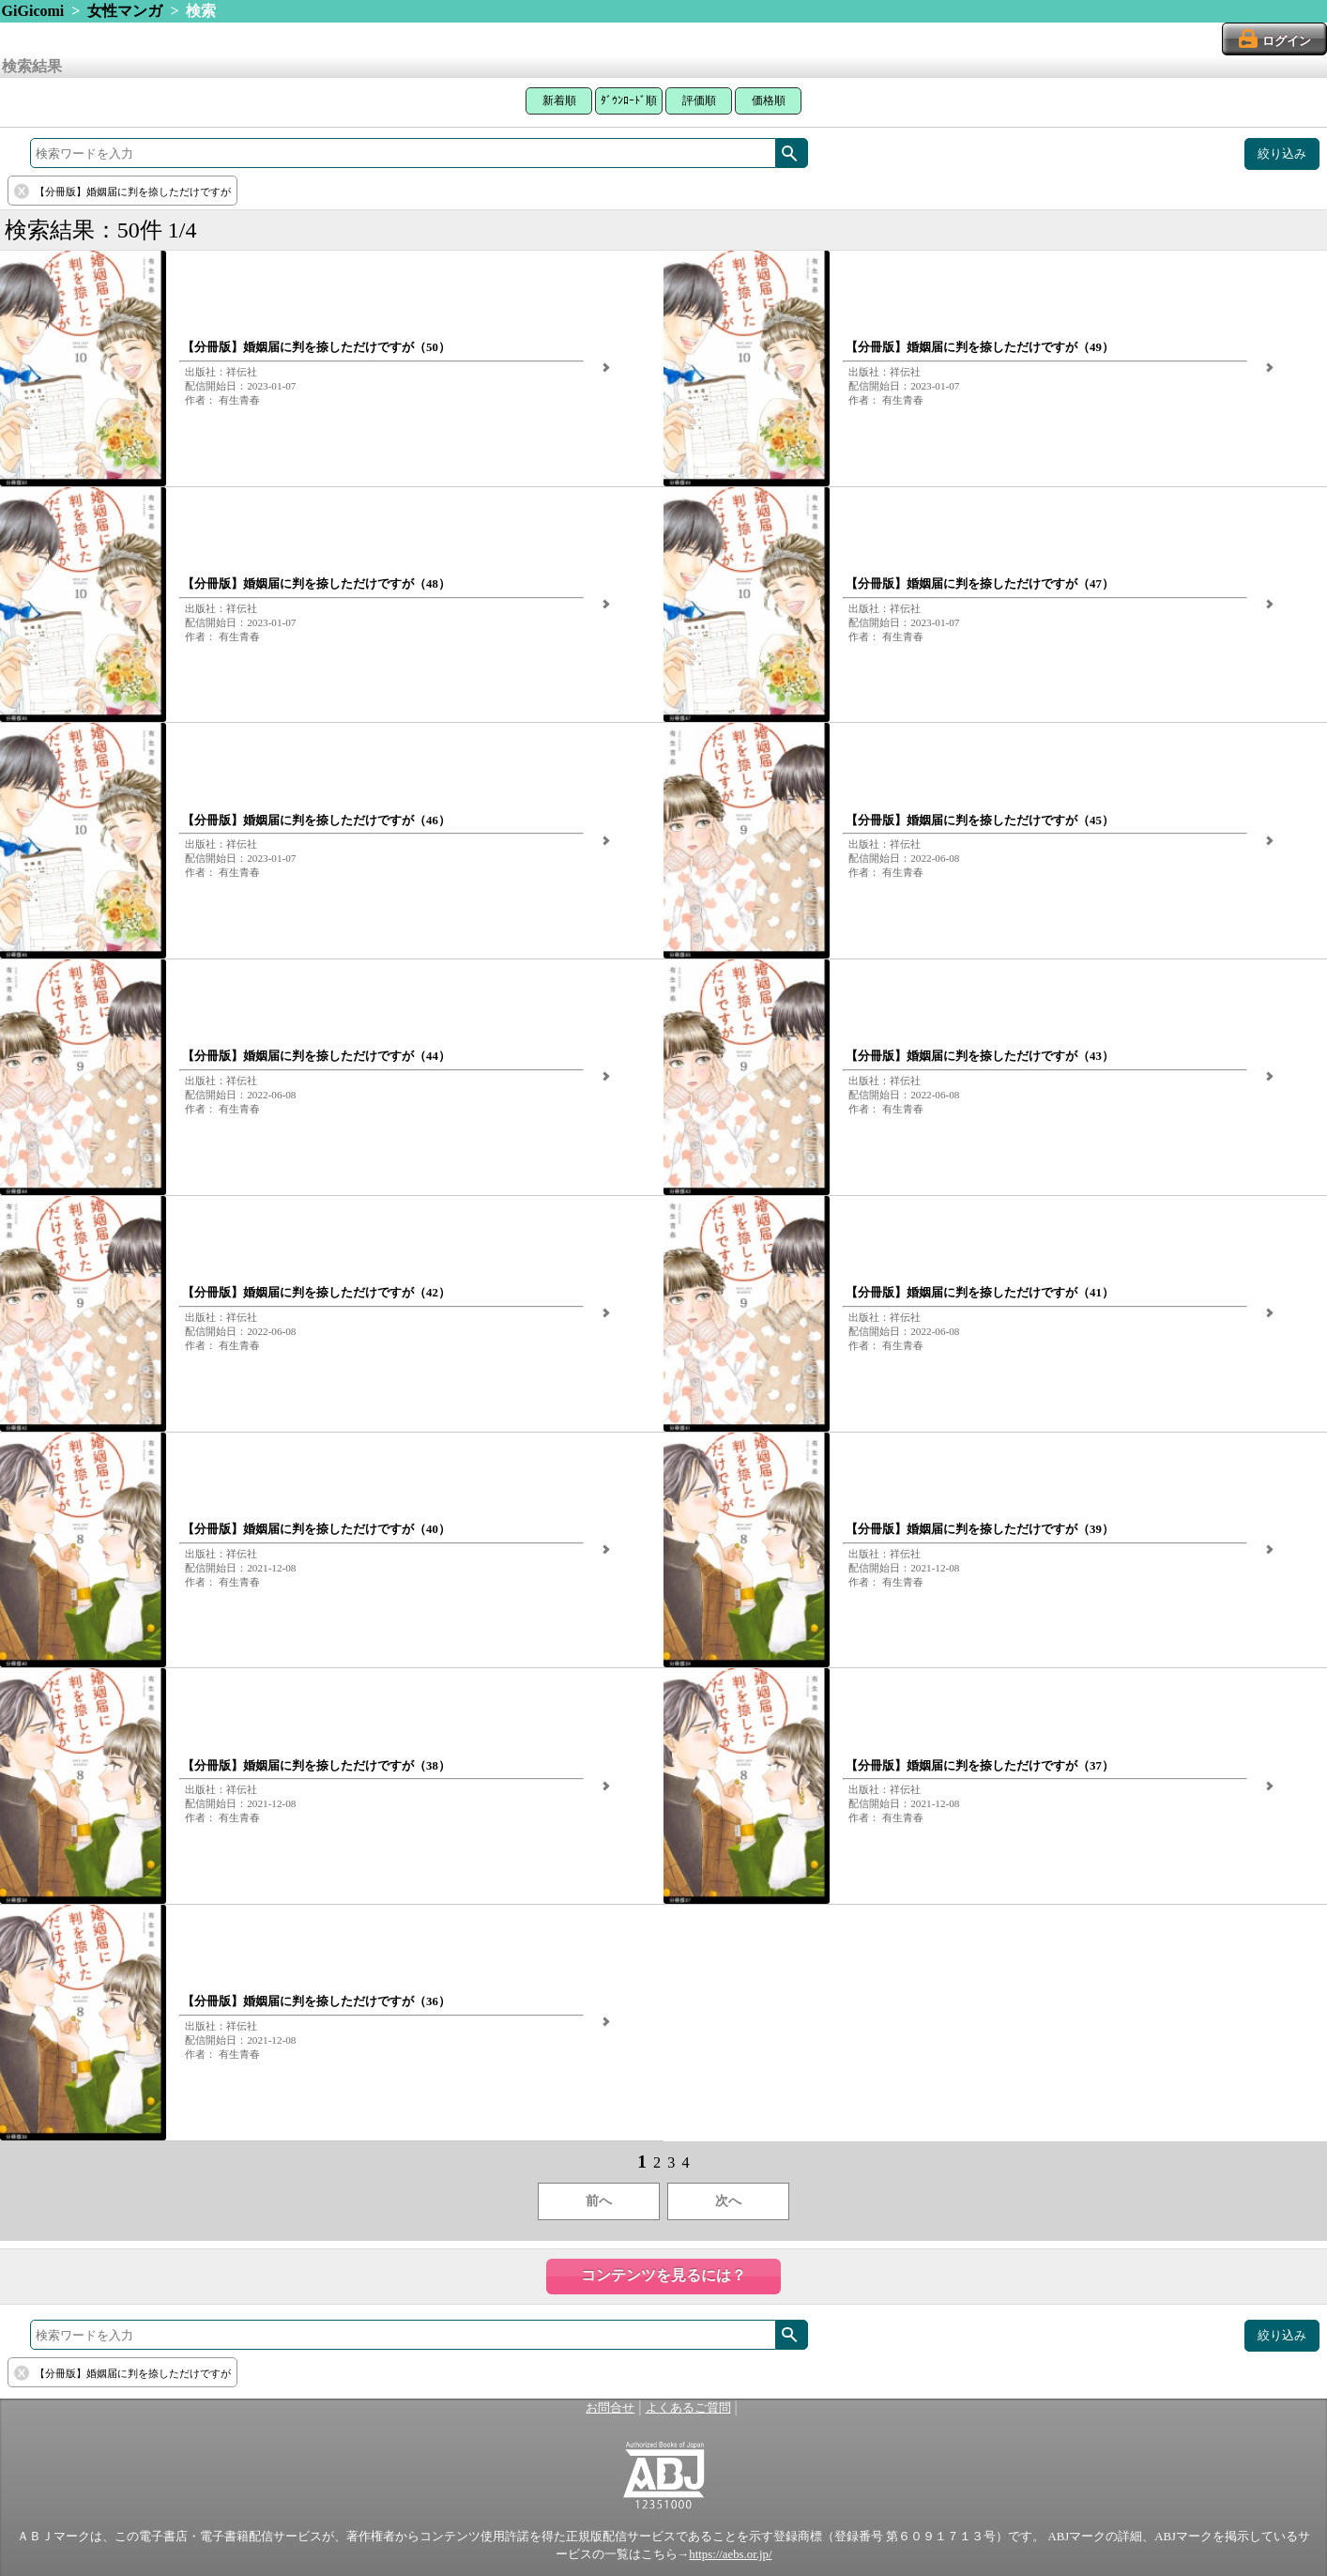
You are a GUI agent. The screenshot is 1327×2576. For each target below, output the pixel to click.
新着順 (559, 100)
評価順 (699, 100)
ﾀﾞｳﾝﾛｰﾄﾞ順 (629, 100)
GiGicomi (33, 11)
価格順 (769, 100)
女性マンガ (124, 11)
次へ (728, 2201)
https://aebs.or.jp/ (730, 2554)
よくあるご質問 (688, 2408)
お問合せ (610, 2408)
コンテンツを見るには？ (663, 2275)
